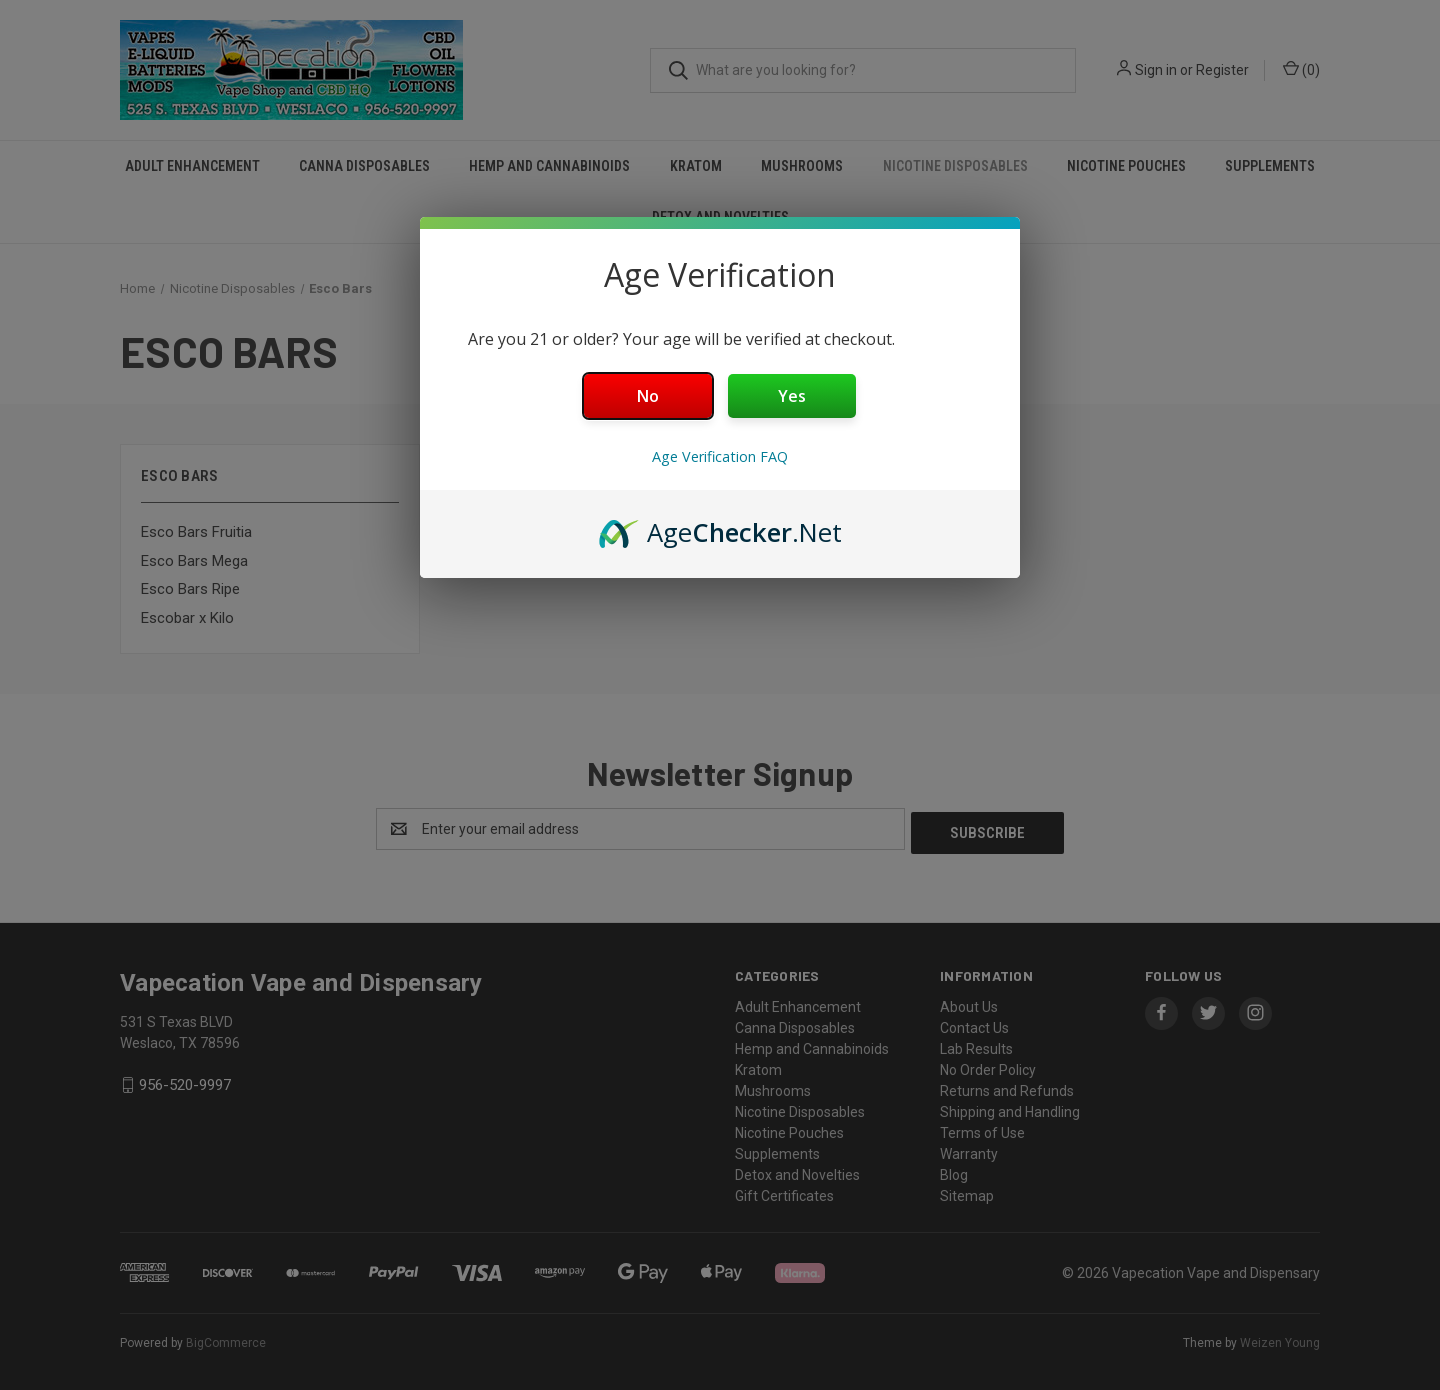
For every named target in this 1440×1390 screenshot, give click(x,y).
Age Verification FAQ (720, 456)
